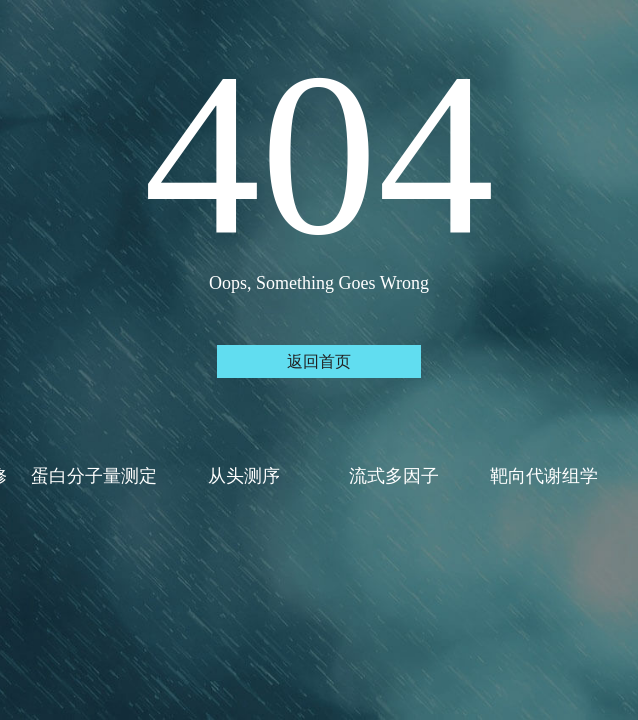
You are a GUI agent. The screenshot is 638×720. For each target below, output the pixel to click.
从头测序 (244, 475)
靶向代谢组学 (544, 475)
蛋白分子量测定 (94, 475)
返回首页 (319, 361)
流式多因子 (394, 475)
